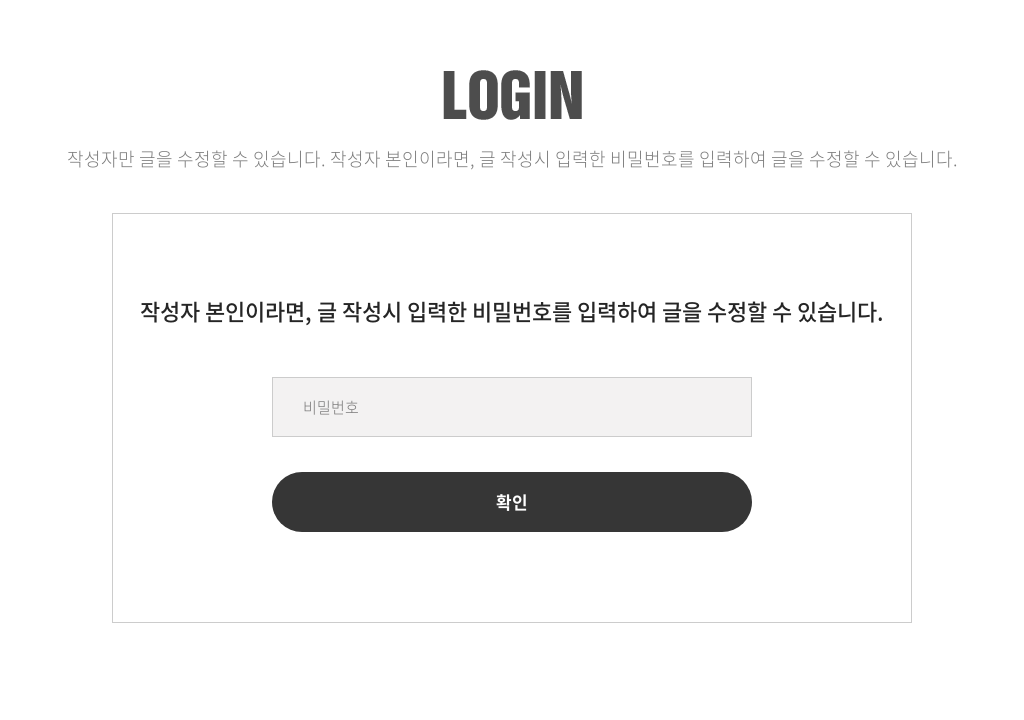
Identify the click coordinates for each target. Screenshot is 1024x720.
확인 (512, 501)
